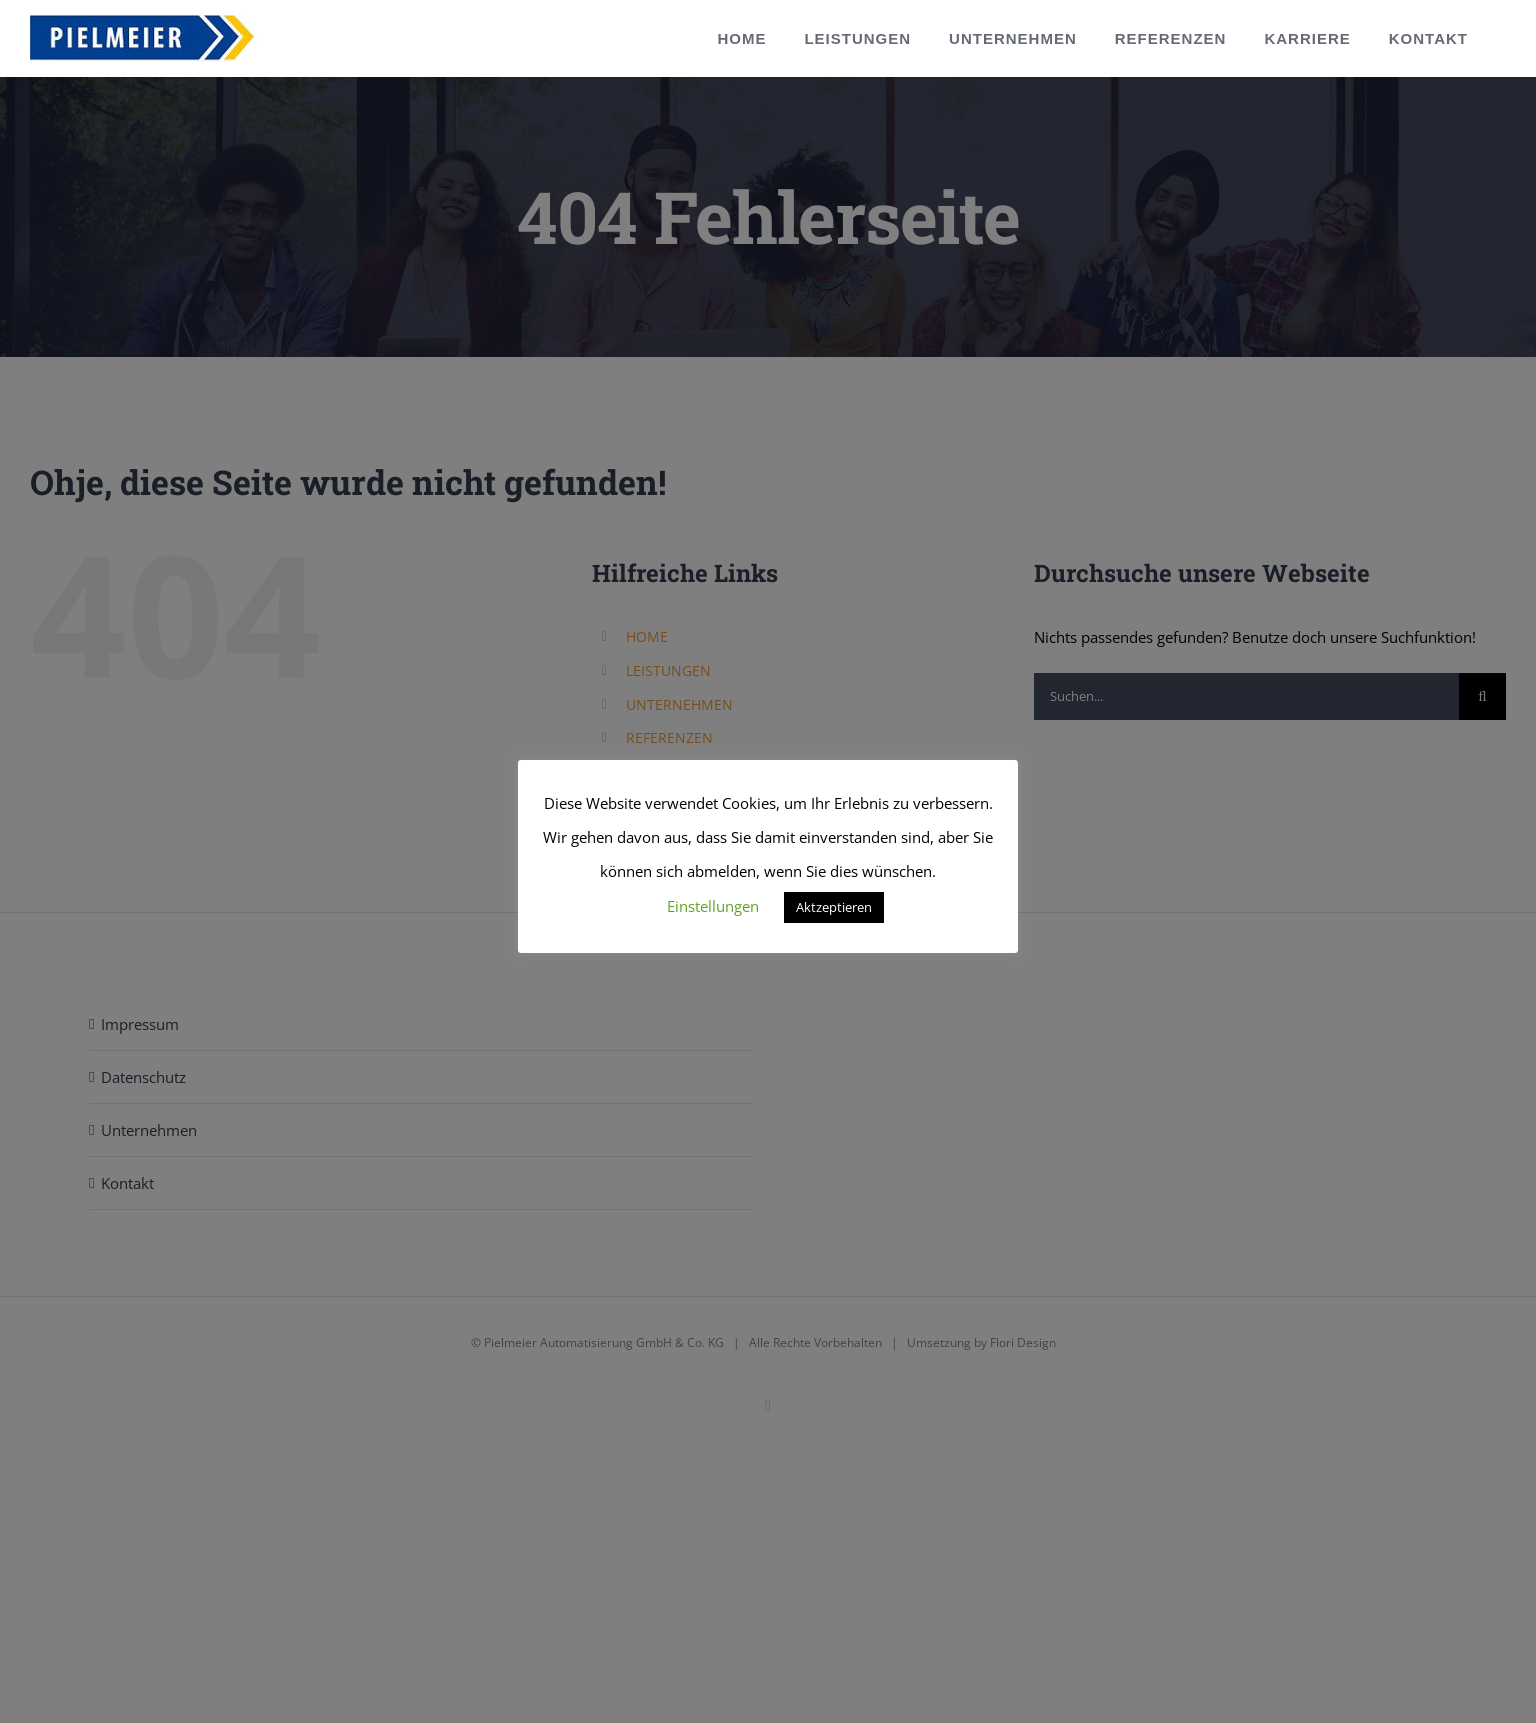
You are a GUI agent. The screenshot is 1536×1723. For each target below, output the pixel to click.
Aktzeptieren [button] (834, 907)
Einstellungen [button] (713, 906)
